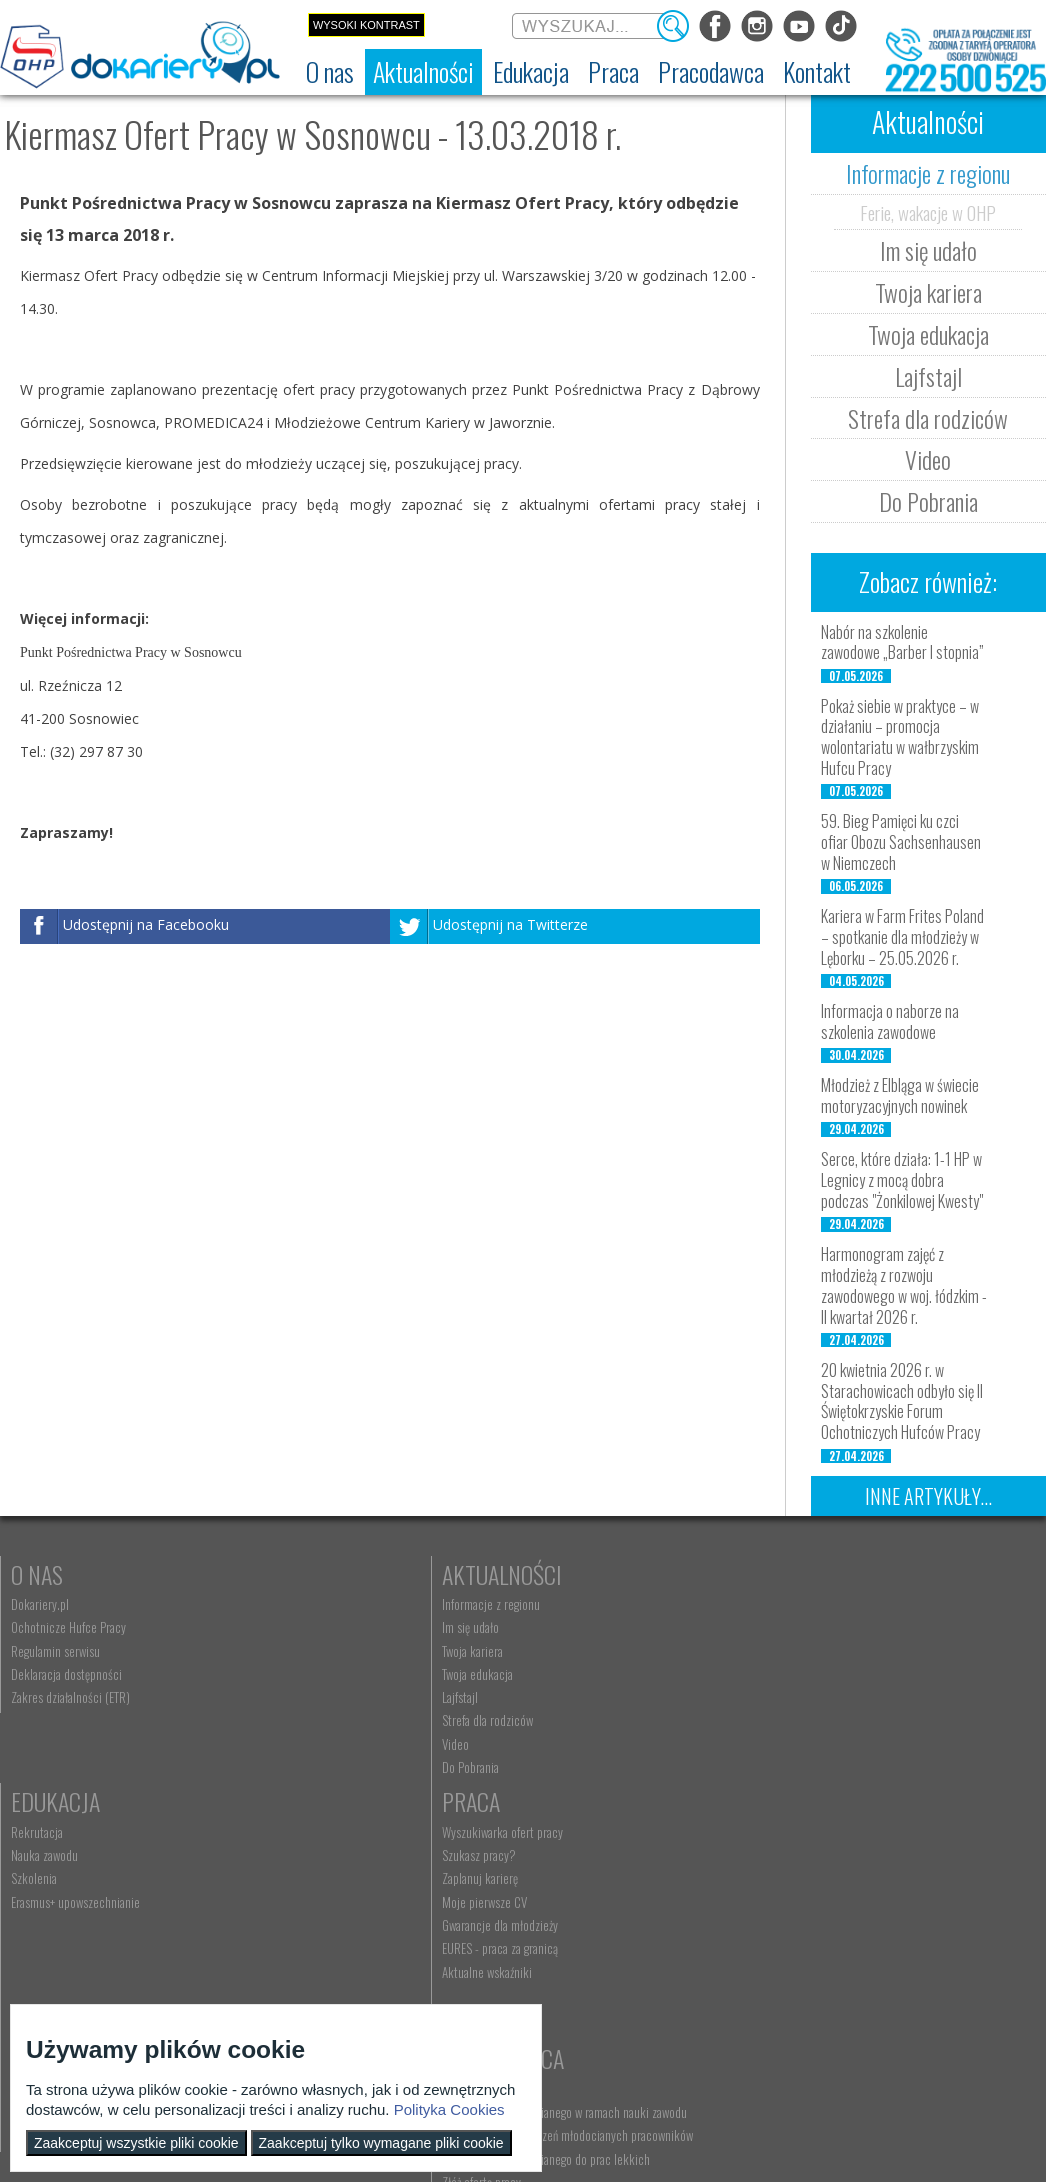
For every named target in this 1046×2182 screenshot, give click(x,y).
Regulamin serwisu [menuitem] (55, 1651)
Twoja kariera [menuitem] (297, 1651)
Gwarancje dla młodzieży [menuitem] (838, 1697)
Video (928, 459)
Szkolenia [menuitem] (546, 1651)
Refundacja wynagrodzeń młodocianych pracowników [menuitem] (360, 1929)
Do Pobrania (928, 501)
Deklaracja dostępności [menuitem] (66, 1674)
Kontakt (563, 1831)
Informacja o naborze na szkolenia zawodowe (890, 1021)
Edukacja (567, 1574)
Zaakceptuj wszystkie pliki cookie (136, 2143)
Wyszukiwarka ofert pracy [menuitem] (840, 1604)
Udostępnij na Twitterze (510, 924)
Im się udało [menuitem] (295, 1627)
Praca (809, 1574)
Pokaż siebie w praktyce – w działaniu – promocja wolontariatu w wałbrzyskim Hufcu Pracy (900, 737)
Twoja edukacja (928, 334)
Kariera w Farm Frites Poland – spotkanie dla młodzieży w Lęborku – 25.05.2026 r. (902, 937)
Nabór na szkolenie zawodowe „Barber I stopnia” (902, 642)
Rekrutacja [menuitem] (549, 1604)
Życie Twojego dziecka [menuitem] (63, 1908)
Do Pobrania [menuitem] (295, 1767)
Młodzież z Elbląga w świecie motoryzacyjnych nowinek (900, 1095)
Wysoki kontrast (366, 25)
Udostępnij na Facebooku (146, 924)
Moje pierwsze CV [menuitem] (822, 1674)
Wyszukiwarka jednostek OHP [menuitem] (593, 1861)
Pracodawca (328, 1831)
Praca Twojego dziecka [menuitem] (64, 1884)
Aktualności (327, 1574)
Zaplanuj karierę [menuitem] (818, 1651)
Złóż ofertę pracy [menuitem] (306, 1983)
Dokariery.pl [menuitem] (40, 1604)
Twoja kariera (928, 292)
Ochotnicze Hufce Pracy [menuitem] (68, 1627)
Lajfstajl (928, 376)
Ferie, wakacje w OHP (928, 212)
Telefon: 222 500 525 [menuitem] (577, 1908)
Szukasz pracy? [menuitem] (817, 1627)
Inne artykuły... (928, 1496)
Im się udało (928, 250)
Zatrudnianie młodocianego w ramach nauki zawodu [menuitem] (370, 1891)
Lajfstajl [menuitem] (285, 1697)
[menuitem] (330, 72)
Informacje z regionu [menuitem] (316, 1604)
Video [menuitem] (280, 1744)
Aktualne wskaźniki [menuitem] (825, 1744)
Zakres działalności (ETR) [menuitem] (70, 1697)
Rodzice (48, 1831)
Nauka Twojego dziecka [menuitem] (65, 1861)
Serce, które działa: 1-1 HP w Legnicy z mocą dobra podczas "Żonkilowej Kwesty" (902, 1180)
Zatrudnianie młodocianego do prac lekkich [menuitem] (371, 1959)
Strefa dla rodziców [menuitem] (312, 1720)
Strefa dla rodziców (928, 418)
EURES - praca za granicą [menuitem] (838, 1720)
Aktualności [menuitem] (295, 1861)
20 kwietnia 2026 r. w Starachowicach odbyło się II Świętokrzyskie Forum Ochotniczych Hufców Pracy (902, 1401)
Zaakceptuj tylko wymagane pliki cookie (381, 2143)
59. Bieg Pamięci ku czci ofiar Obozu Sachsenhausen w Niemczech (901, 842)
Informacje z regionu (928, 173)
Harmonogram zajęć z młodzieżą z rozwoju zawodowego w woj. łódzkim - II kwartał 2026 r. (904, 1285)
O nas (37, 1574)
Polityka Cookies (449, 2109)
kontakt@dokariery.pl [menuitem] (576, 1884)
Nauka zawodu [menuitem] (556, 1627)
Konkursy (827, 1831)
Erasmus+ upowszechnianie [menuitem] (587, 1674)
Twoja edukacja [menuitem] (302, 1674)
